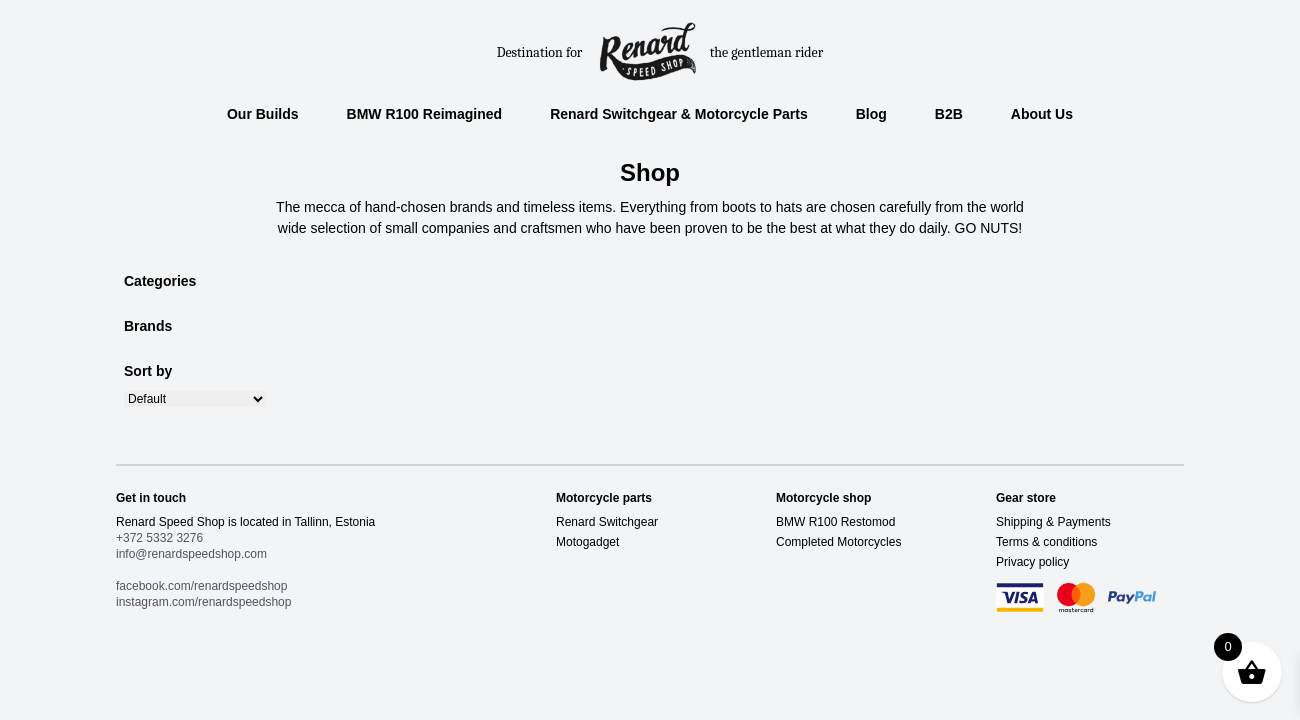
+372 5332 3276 (159, 538)
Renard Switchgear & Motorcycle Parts (679, 114)
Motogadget (587, 542)
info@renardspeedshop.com (191, 554)
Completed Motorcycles (838, 542)
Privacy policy (1032, 562)
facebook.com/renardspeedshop (201, 586)
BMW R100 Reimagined (425, 114)
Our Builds (263, 114)
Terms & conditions (1046, 542)
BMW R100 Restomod (835, 522)
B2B (949, 114)
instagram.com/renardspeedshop (203, 602)
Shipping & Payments (1053, 522)
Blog (871, 114)
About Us (1042, 114)
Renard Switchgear (607, 522)
